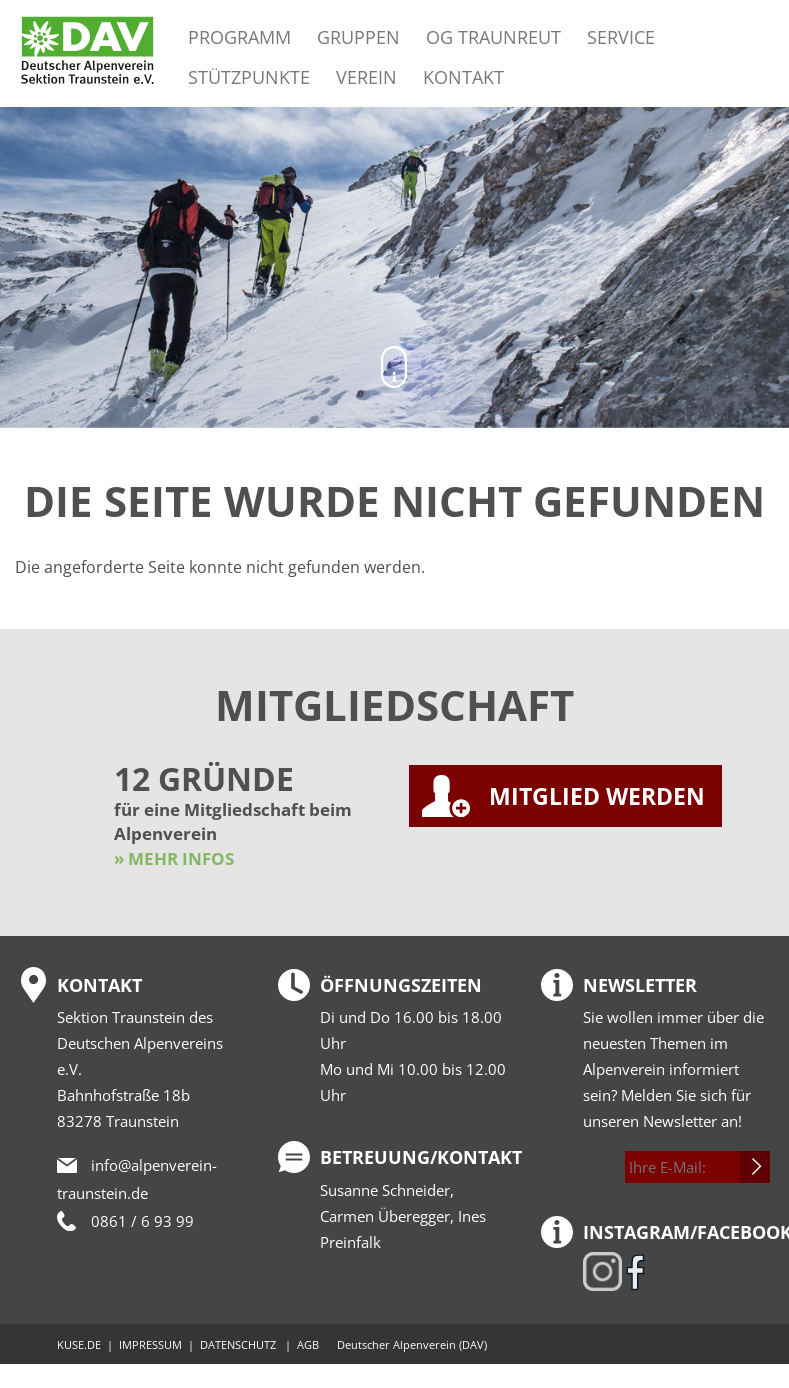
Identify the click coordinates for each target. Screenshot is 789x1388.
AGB (308, 1344)
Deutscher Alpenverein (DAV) (412, 1344)
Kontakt (463, 76)
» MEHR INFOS (174, 858)
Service (621, 36)
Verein (366, 76)
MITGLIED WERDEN (597, 796)
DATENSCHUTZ (238, 1344)
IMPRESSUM (150, 1344)
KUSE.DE (79, 1344)
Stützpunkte (249, 76)
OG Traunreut (493, 36)
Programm (239, 36)
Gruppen (358, 36)
